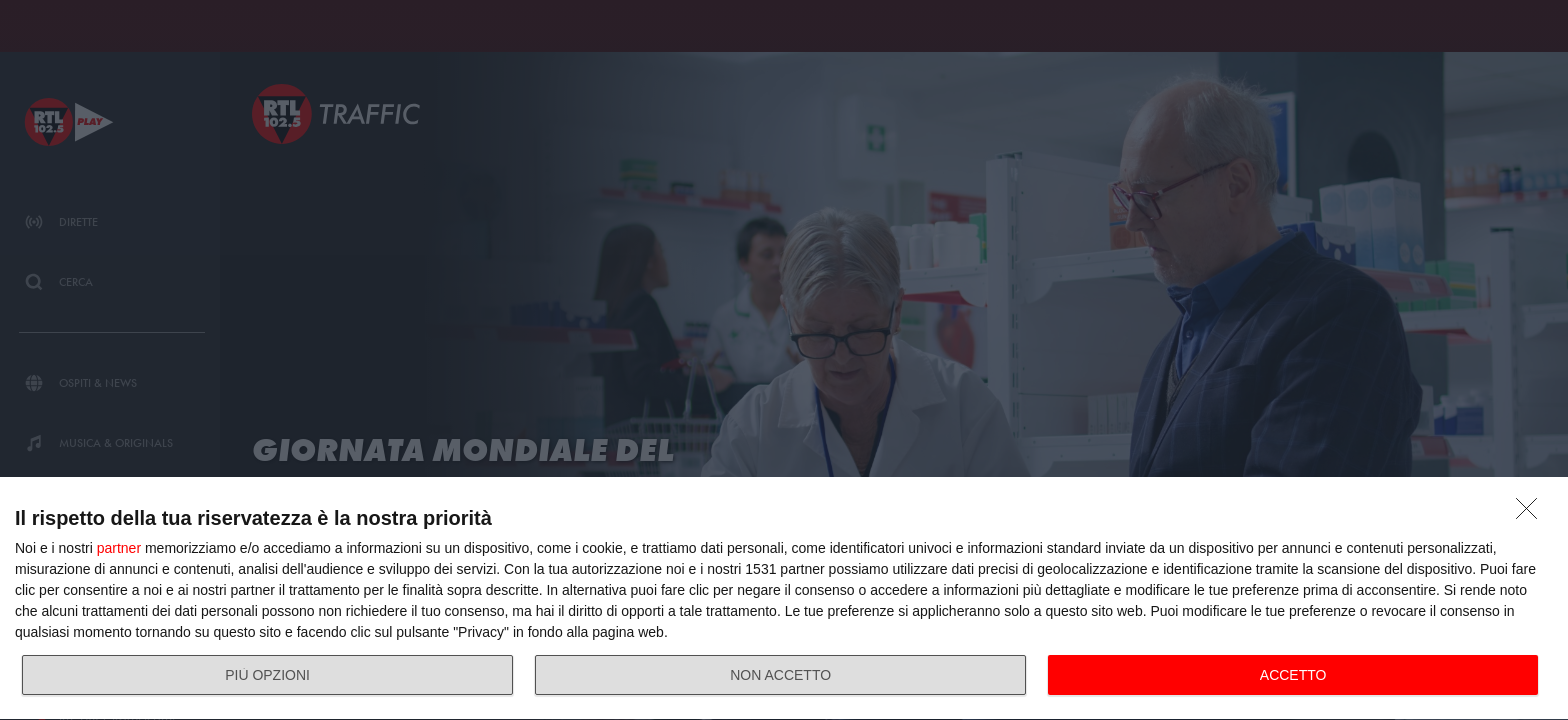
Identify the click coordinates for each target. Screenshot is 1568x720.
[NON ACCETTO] (1532, 514)
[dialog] (784, 599)
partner (119, 548)
